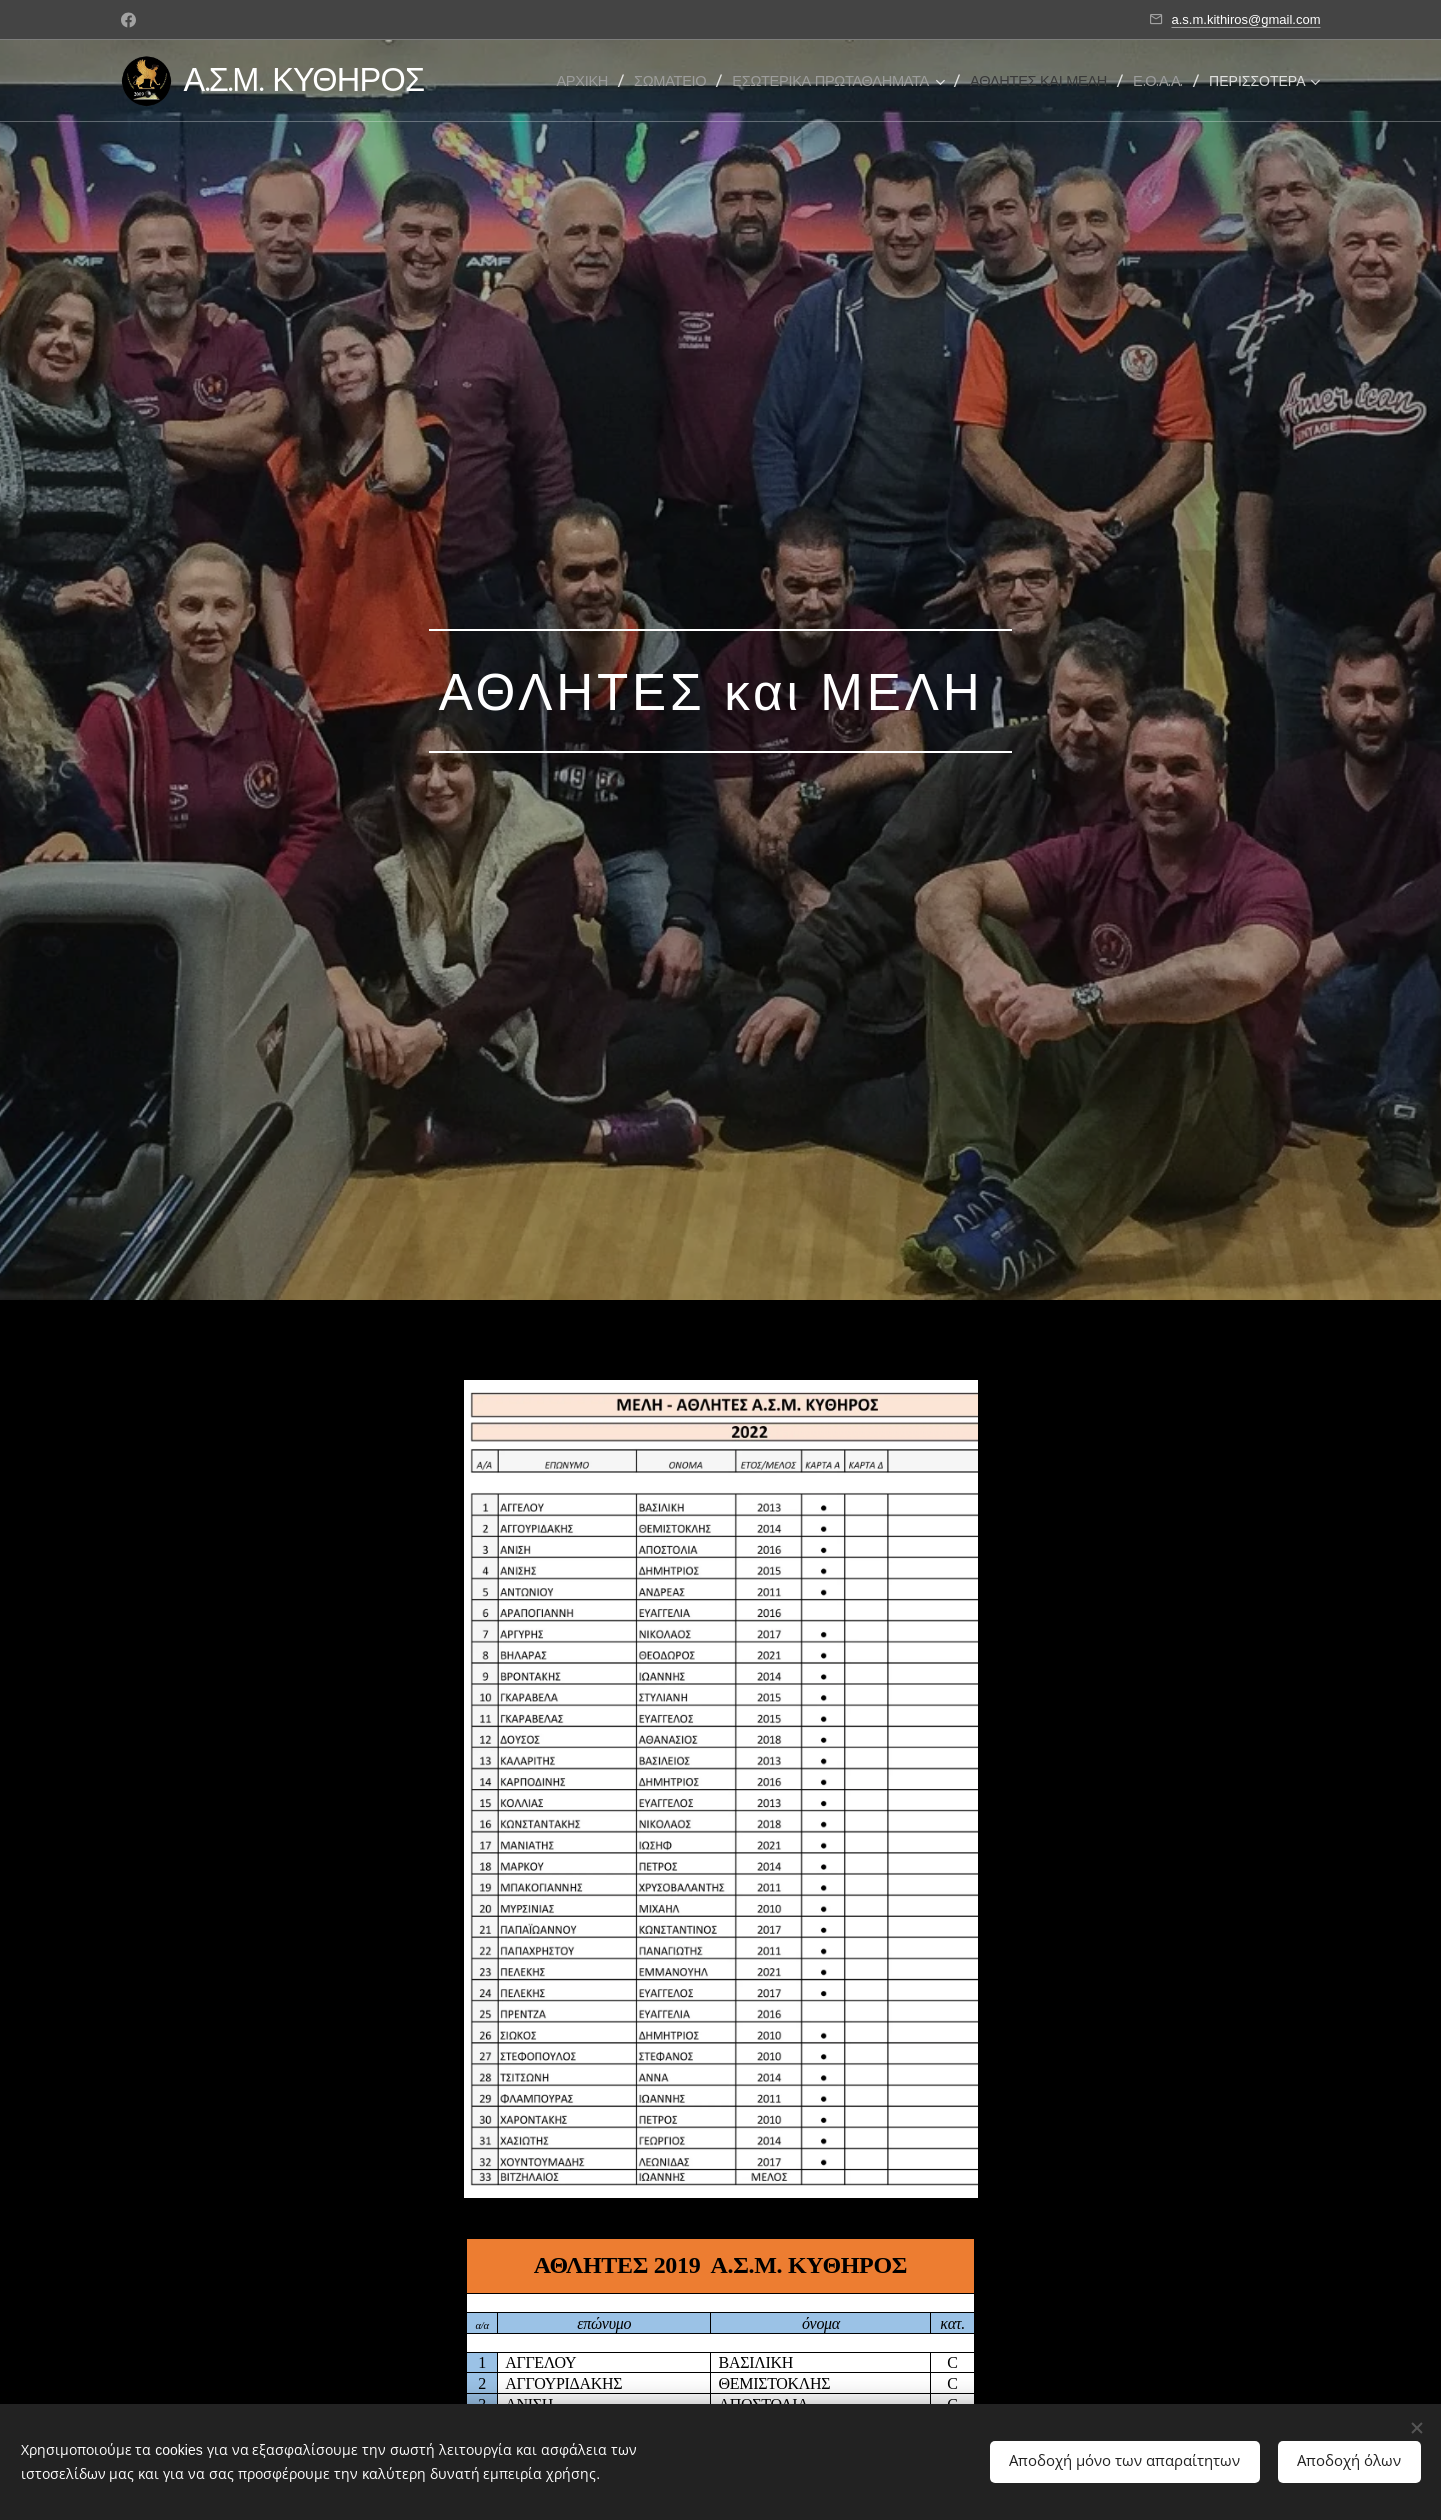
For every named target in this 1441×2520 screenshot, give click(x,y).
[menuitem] (589, 81)
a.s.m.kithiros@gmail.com (1245, 19)
